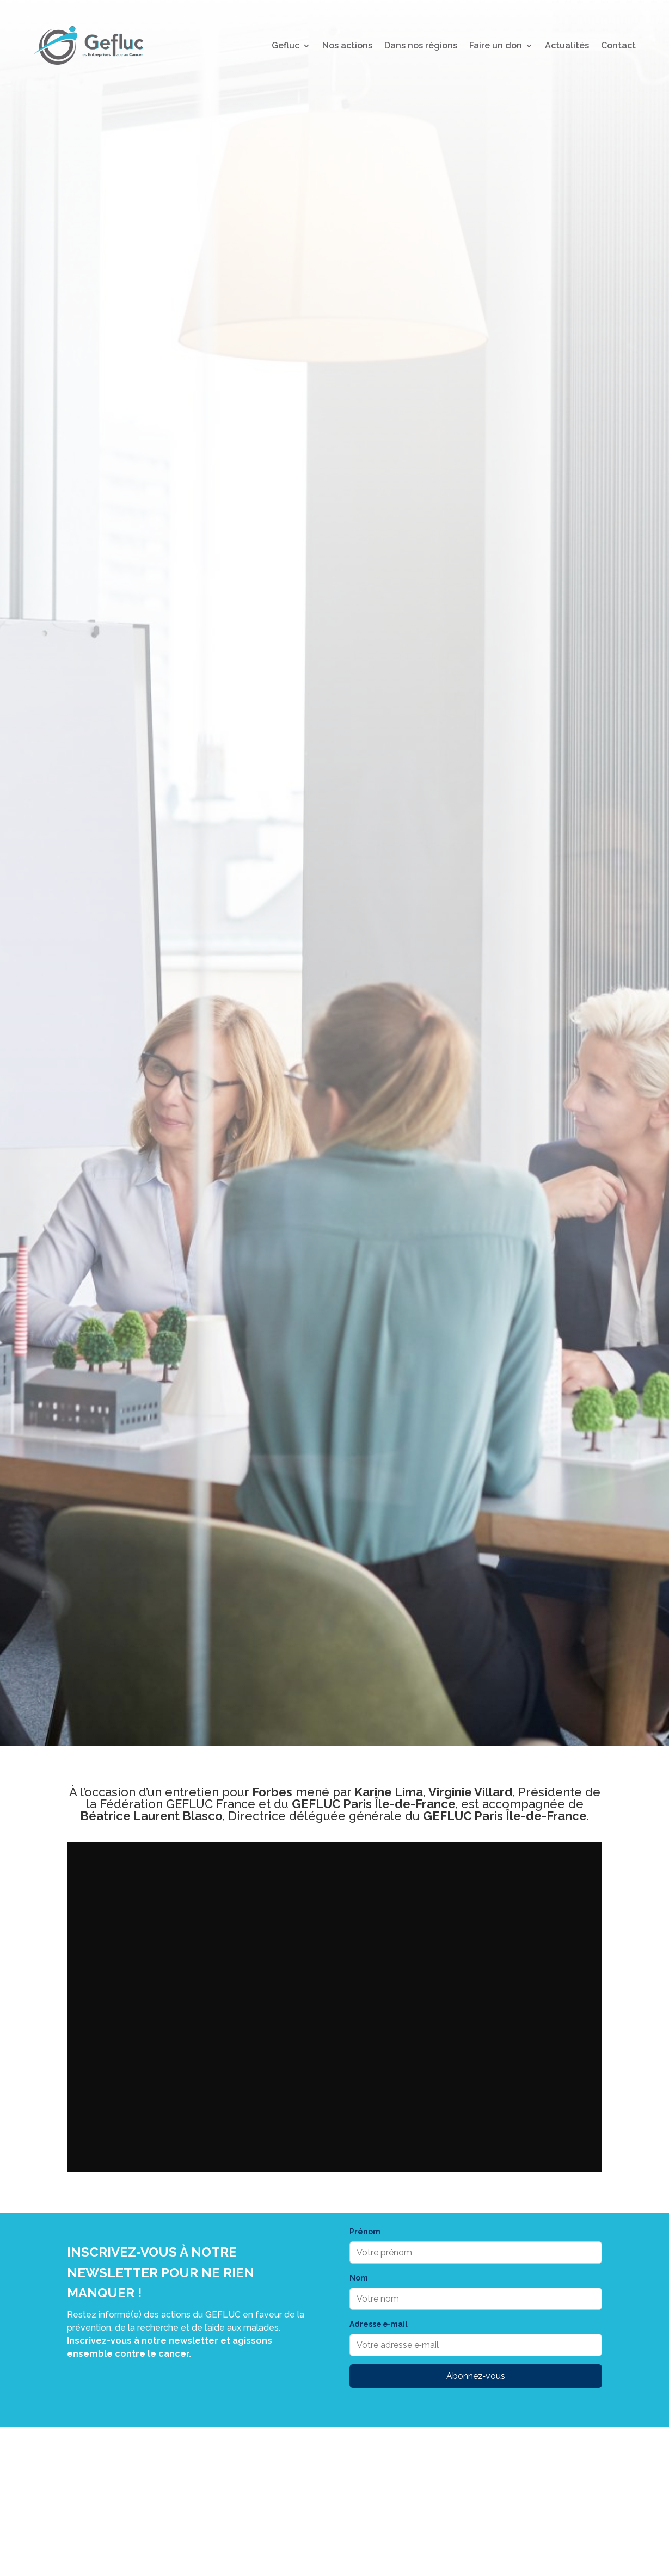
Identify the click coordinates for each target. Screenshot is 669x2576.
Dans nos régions (420, 45)
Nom (358, 2277)
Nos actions (347, 45)
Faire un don (495, 45)
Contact (618, 45)
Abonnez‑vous (475, 2376)
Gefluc (285, 45)
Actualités (567, 45)
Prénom (364, 2231)
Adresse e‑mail (378, 2324)
